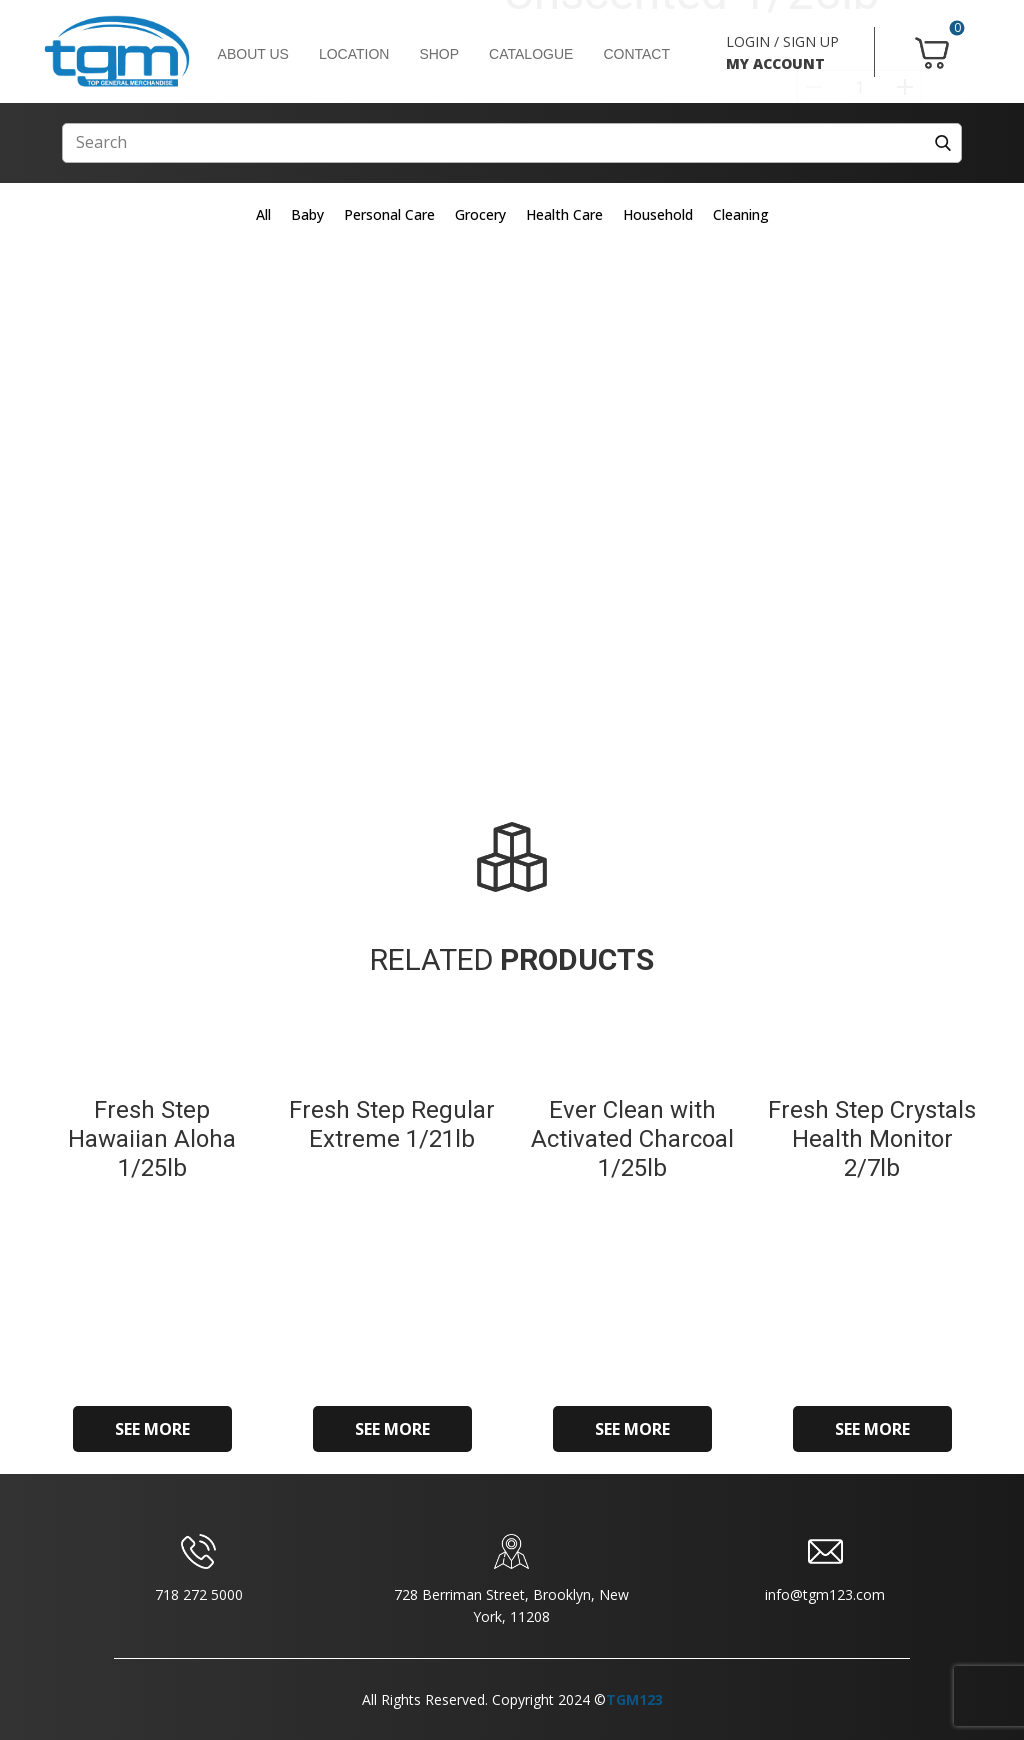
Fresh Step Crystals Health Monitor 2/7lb (872, 1139)
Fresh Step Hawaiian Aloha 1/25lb (152, 1139)
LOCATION (354, 54)
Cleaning (741, 214)
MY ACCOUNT (775, 63)
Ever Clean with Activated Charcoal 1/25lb (632, 1139)
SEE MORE (152, 1429)
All (263, 214)
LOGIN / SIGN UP (782, 41)
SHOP (439, 54)
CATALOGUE (531, 54)
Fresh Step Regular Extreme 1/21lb (392, 1124)
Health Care (564, 214)
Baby (307, 214)
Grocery (480, 214)
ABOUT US (253, 54)
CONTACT (636, 54)
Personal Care (389, 214)
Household (658, 214)
